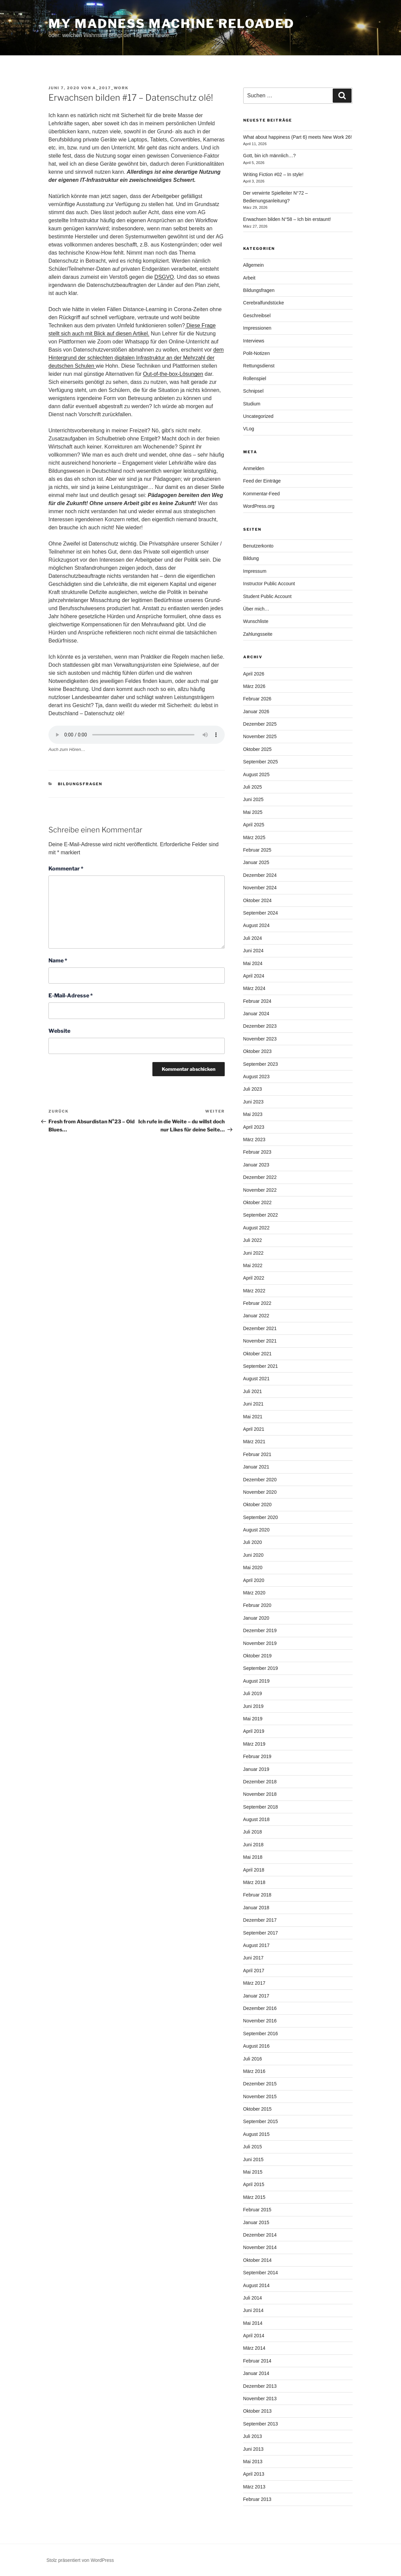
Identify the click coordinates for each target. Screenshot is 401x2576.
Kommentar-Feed (261, 493)
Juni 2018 (253, 1844)
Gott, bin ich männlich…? (269, 155)
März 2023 (254, 1139)
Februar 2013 (257, 2499)
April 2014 (253, 2335)
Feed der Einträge (262, 481)
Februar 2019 (257, 1756)
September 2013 (260, 2423)
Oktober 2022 (257, 1202)
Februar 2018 (257, 1894)
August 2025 (256, 774)
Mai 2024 (253, 963)
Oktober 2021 (257, 1353)
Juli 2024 (252, 938)
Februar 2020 (257, 1605)
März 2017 (254, 1983)
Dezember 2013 (260, 2386)
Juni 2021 (253, 1404)
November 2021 (260, 1341)
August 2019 (256, 1681)
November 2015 (260, 2096)
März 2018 (254, 1882)
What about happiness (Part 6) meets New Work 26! (297, 137)
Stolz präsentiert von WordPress (80, 2560)
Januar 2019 (256, 1769)
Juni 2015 (253, 2159)
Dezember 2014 (260, 2235)
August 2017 (256, 1945)
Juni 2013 (253, 2449)
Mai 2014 (253, 2323)
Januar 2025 (256, 862)
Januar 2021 (256, 1466)
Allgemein (253, 265)
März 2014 (254, 2348)
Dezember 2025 (260, 724)
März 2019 (254, 1744)
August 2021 (256, 1378)
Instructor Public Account (269, 583)
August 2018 (256, 1819)
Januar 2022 (256, 1315)
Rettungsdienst (259, 365)
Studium (251, 403)
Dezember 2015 (260, 2083)
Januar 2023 (256, 1164)
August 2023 (256, 1076)
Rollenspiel (254, 378)
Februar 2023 (257, 1152)
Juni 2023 (253, 1101)
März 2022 (254, 1290)
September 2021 (260, 1366)
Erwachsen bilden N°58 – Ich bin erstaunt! (287, 219)
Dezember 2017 (260, 1920)
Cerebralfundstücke (263, 302)
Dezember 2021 (260, 1328)
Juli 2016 (252, 2058)
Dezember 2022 (260, 1177)
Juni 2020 (253, 1555)
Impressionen (257, 328)
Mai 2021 (253, 1416)
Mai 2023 (253, 1114)
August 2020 (256, 1529)
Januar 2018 (256, 1907)
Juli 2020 (252, 1542)
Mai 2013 (253, 2461)
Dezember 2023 (260, 1026)
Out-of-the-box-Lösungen (173, 374)
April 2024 (253, 976)
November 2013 (260, 2398)
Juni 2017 (253, 1957)
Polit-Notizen (256, 353)
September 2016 (260, 2033)
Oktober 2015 (257, 2109)
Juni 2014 (253, 2310)
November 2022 (260, 1190)
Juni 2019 (253, 1706)
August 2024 (256, 925)
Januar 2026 (256, 711)
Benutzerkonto (258, 546)
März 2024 (254, 988)
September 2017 (260, 1933)
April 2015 (253, 2184)
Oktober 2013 (257, 2411)
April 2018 (253, 1870)
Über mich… (256, 609)
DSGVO (164, 277)
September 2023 (260, 1064)
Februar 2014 (257, 2361)
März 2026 (254, 686)
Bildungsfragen (80, 784)
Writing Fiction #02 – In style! (273, 174)
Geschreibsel (257, 315)
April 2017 (253, 1970)
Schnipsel (253, 391)
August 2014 (256, 2285)
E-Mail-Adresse (70, 995)
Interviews (253, 340)
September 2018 (260, 1807)
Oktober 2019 (257, 1655)
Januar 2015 (256, 2222)
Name (57, 960)
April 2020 (253, 1580)
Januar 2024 (256, 1013)
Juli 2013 (252, 2436)
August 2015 (256, 2134)
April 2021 (253, 1429)
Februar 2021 (257, 1454)
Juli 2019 (252, 1693)
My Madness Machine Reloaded (171, 23)
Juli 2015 (252, 2146)
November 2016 (260, 2020)
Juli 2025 (252, 787)
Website (59, 1031)
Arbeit (249, 277)
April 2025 (253, 824)
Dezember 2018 (260, 1781)
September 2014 (260, 2272)
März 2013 (254, 2486)
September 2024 (260, 913)
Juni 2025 (253, 799)
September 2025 (260, 761)
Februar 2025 (257, 850)
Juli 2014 (252, 2298)
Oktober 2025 (257, 749)
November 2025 (260, 736)
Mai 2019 (253, 1718)
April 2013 (253, 2474)
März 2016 (254, 2071)
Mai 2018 (253, 1857)
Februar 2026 (257, 698)
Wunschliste (255, 621)
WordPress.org (259, 506)
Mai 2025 (253, 812)
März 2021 (254, 1441)
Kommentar (65, 868)
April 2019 (253, 1731)
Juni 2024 (253, 950)
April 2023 (253, 1127)
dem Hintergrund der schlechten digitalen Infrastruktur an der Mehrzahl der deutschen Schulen (136, 358)
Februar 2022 (257, 1303)
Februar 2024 (257, 1001)
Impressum (254, 571)
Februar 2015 (257, 2209)
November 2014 (260, 2247)
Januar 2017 (256, 1996)
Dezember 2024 (260, 875)
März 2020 (254, 1592)
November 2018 (260, 1794)
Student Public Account (267, 596)
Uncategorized (258, 416)
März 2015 (254, 2197)
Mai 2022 (253, 1265)
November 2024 (260, 887)
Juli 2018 (252, 1832)
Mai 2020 (253, 1567)
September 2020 (260, 1517)
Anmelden (253, 468)
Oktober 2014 (257, 2260)
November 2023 (260, 1039)
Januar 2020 (256, 1618)
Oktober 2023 (257, 1051)
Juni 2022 (253, 1253)
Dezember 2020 (260, 1479)
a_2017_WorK (111, 88)
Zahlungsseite (257, 634)
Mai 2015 (253, 2172)
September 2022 (260, 1215)
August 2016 (256, 2046)
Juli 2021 (252, 1391)
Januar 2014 (256, 2373)
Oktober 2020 (257, 1504)
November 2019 (260, 1643)
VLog (248, 428)
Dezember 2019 (260, 1630)
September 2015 (260, 2121)
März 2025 (254, 837)
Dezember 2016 (260, 2008)
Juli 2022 (252, 1240)
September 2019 (260, 1668)
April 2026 (253, 673)
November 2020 (260, 1492)
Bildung (251, 558)
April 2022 (253, 1278)
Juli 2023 (252, 1089)
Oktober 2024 (257, 900)
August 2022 (256, 1227)
